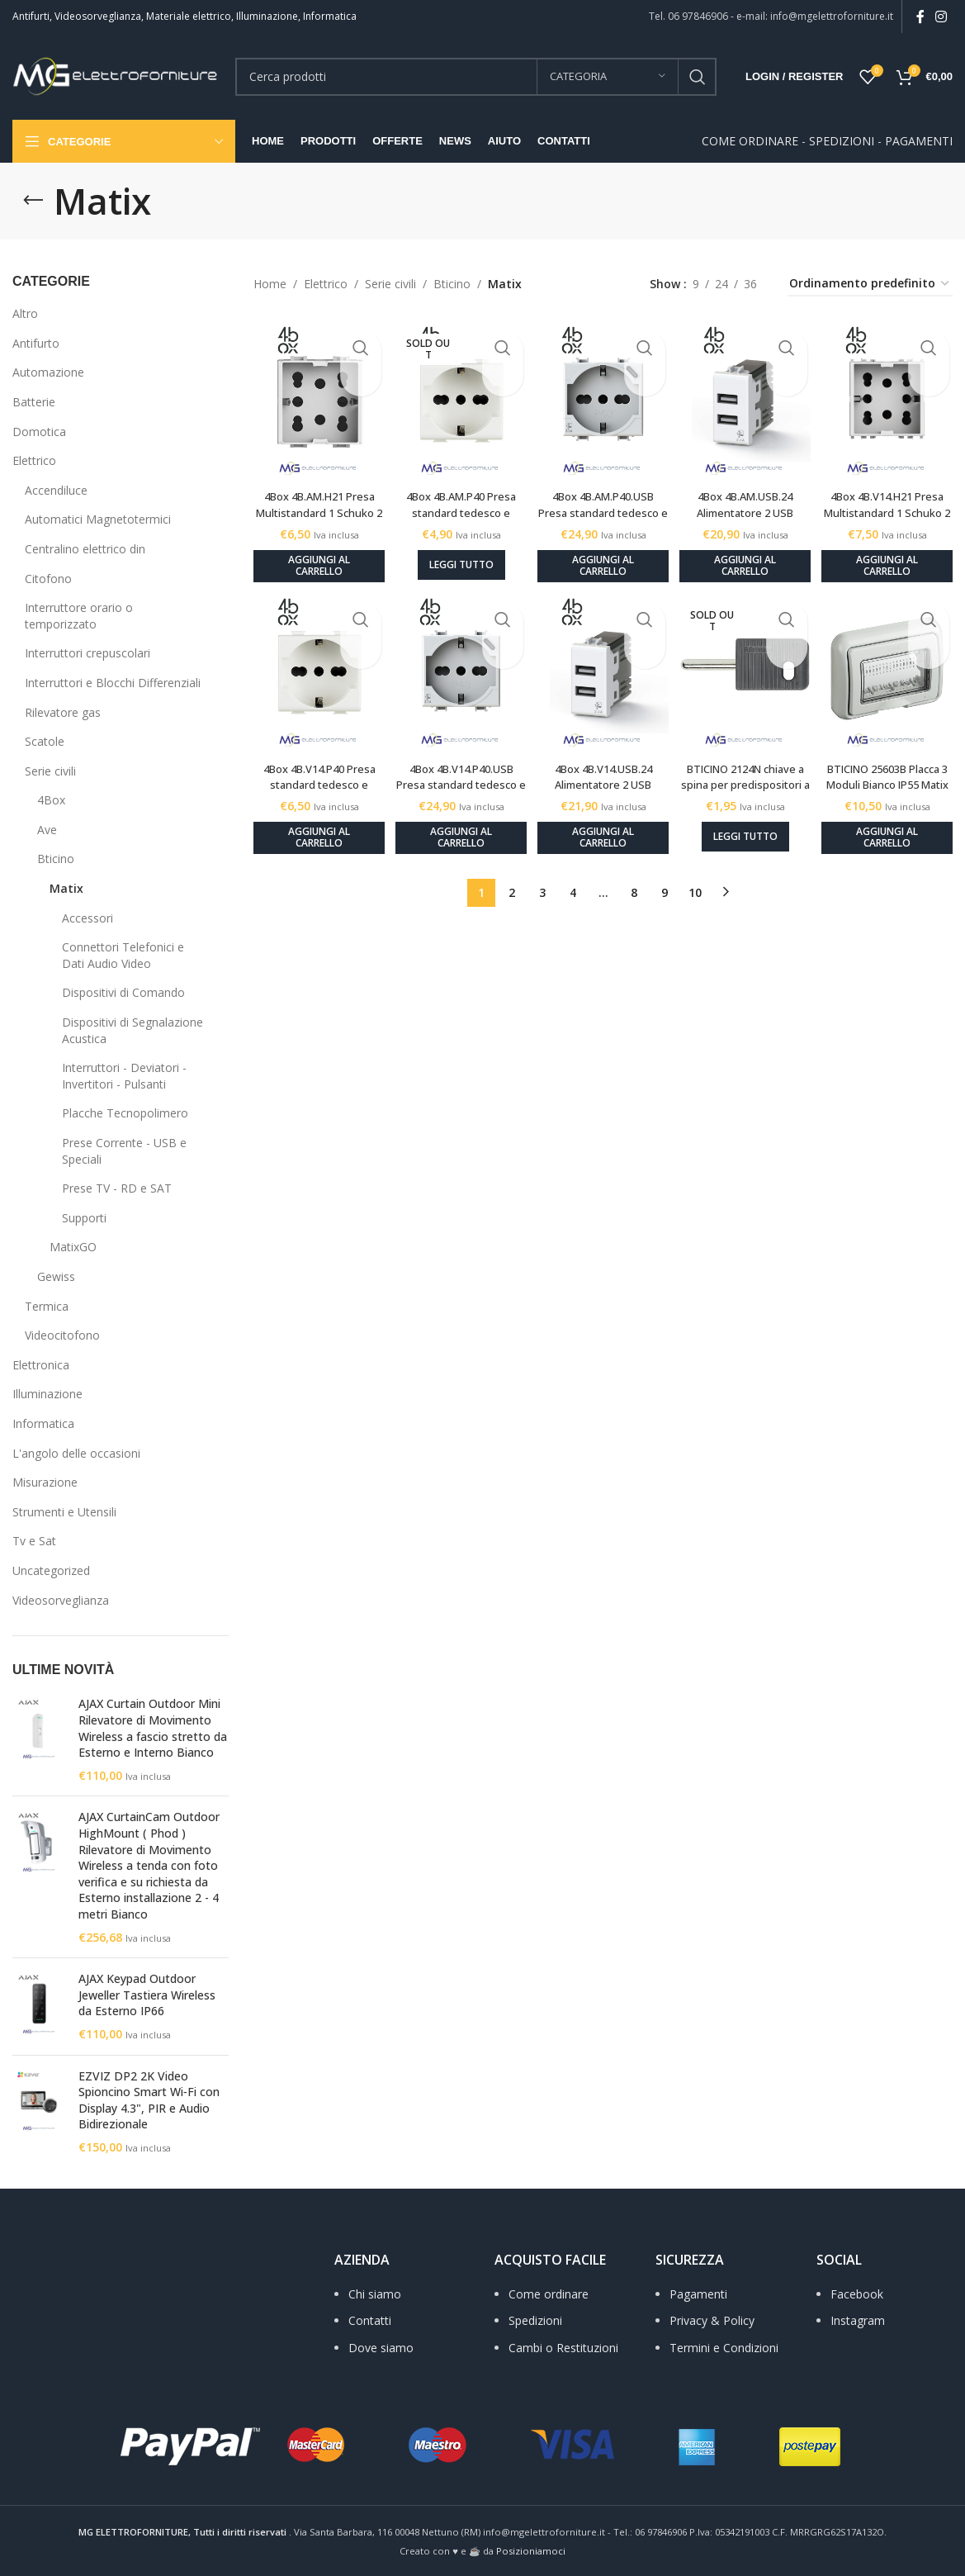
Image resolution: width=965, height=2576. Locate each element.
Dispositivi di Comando (123, 992)
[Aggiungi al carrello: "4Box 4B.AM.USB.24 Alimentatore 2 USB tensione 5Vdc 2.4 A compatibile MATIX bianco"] (747, 553)
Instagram (857, 2320)
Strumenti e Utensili (64, 1512)
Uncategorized (51, 1570)
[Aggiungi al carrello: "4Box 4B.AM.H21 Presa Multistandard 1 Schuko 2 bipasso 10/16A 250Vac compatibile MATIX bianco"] (313, 553)
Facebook (856, 2294)
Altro (25, 313)
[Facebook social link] (920, 16)
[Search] (476, 77)
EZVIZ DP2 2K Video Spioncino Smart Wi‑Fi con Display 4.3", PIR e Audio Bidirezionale (149, 2100)
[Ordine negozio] (870, 285)
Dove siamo (381, 2347)
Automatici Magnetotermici (98, 519)
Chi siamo (374, 2294)
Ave (47, 829)
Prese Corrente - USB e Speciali (124, 1151)
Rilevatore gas (63, 712)
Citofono (48, 578)
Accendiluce (56, 490)
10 (695, 879)
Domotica (39, 431)
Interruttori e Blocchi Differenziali (113, 682)
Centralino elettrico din (85, 549)
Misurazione (45, 1482)
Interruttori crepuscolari (87, 653)
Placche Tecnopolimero (125, 1113)
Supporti (84, 1218)
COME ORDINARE (750, 141)
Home (269, 284)
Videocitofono (62, 1335)
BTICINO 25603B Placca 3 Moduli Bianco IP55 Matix (892, 771)
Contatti (369, 2320)
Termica (47, 1306)
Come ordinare (549, 2294)
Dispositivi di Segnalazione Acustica (132, 1030)
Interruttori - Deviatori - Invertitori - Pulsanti (124, 1076)
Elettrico (34, 460)
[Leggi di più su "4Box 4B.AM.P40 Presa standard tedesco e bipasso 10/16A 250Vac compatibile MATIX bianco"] (458, 552)
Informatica (43, 1423)
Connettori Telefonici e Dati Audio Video (123, 955)
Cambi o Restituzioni (563, 2347)
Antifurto (35, 343)
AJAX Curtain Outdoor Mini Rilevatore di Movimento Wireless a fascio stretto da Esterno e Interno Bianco (152, 1728)
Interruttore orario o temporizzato (79, 616)
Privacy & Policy (711, 2320)
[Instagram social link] (941, 16)
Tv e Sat (34, 1541)
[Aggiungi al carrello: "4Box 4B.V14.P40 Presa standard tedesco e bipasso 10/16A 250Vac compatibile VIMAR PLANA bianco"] (313, 825)
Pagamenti (698, 2294)
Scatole (44, 741)
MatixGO (73, 1247)
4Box (51, 800)
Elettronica (40, 1365)
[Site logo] (115, 75)
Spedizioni (535, 2320)
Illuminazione (47, 1394)
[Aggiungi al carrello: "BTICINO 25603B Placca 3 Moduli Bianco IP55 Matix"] (893, 825)
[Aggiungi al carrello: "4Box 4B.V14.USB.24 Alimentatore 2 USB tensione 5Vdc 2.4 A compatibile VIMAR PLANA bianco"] (603, 825)
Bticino (55, 858)
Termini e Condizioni (723, 2347)
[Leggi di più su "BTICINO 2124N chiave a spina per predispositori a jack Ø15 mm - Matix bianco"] (748, 823)
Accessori (87, 918)
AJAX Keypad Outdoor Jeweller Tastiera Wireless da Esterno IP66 (146, 1995)
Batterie (33, 402)
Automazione (48, 372)
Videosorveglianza (60, 1600)
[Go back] (33, 200)
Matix (66, 888)
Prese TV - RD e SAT (117, 1188)
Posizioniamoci (530, 2551)
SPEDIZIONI (841, 141)
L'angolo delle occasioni (76, 1453)
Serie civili (50, 771)
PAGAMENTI (919, 141)
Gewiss (56, 1276)
